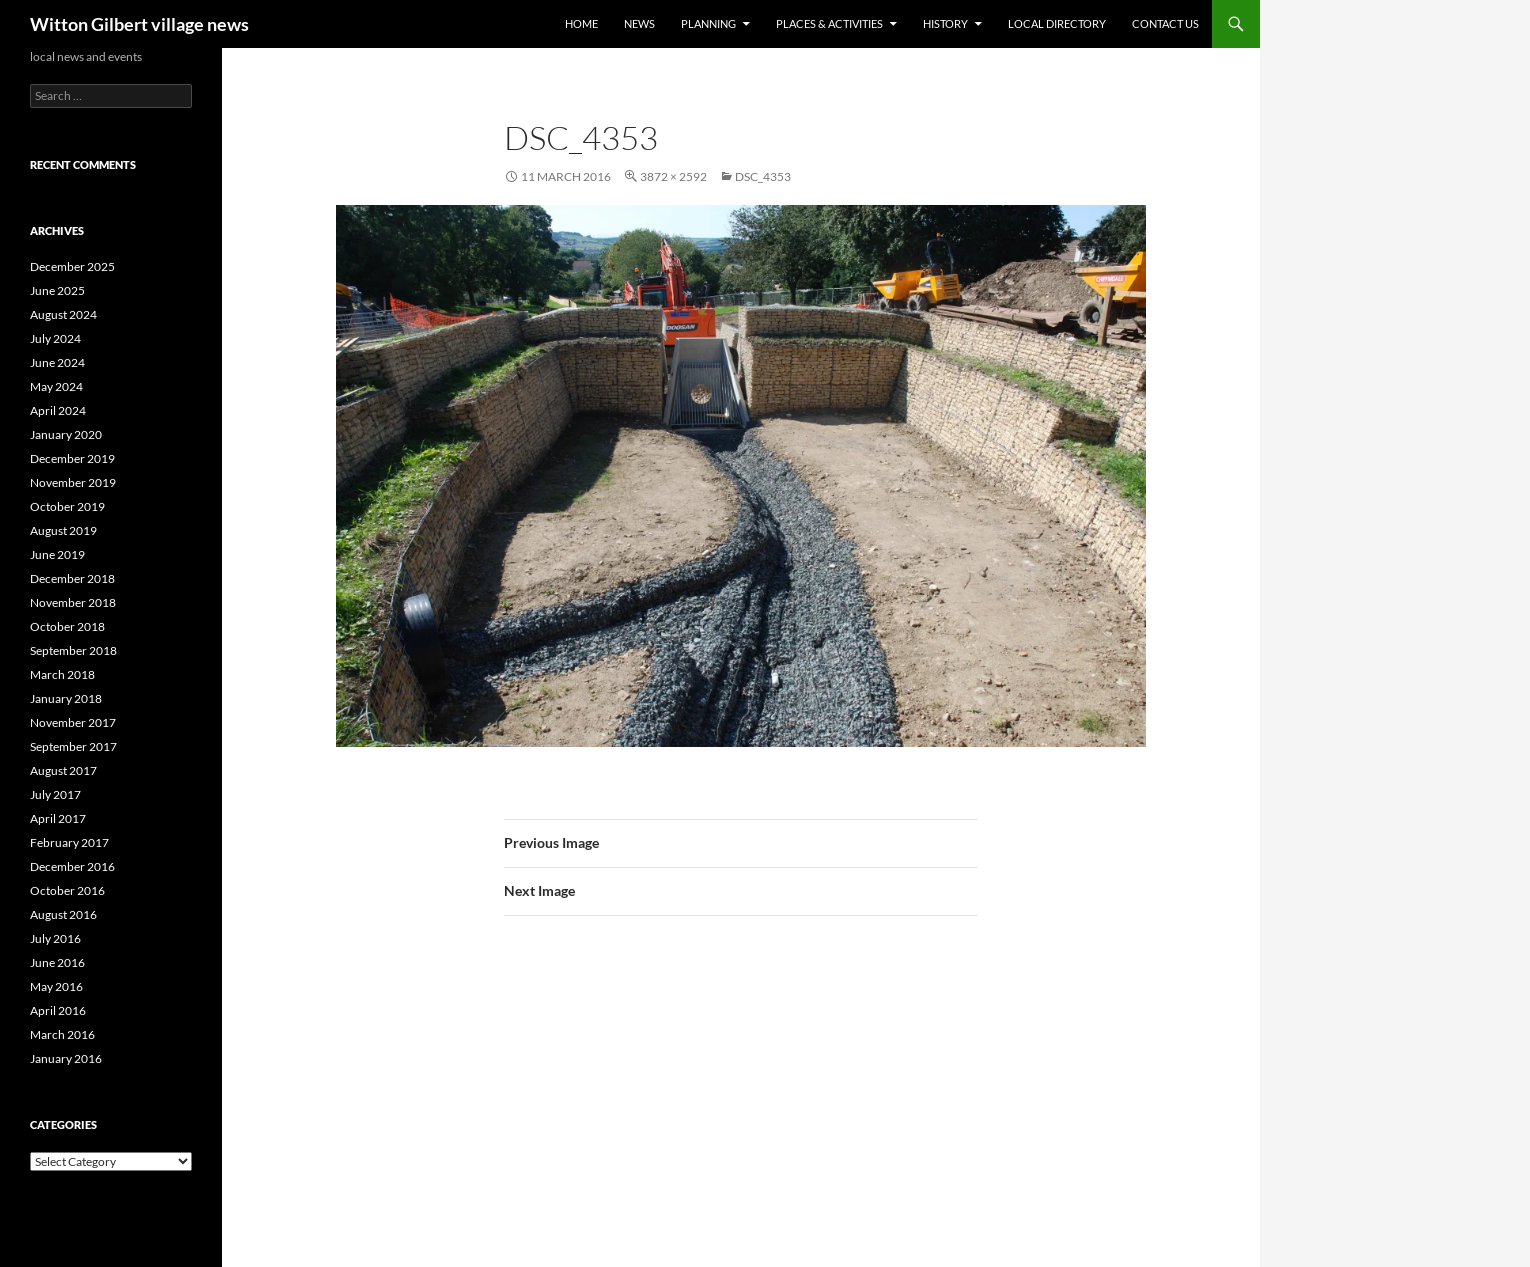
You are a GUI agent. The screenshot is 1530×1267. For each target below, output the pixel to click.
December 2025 (72, 266)
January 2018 (66, 698)
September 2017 (73, 746)
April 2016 (58, 1010)
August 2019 (63, 530)
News (639, 23)
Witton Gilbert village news (139, 24)
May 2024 (56, 386)
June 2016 (57, 962)
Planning (708, 23)
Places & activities (829, 23)
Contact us (1165, 23)
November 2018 (73, 602)
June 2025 (57, 290)
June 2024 (57, 362)
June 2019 (57, 554)
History (945, 23)
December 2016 (72, 866)
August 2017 (63, 770)
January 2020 (66, 434)
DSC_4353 (763, 176)
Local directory (1057, 23)
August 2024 (63, 314)
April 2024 (58, 410)
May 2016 (56, 986)
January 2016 (66, 1058)
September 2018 (73, 650)
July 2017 (55, 794)
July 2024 (55, 338)
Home (581, 23)
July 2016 (55, 938)
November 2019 (73, 482)
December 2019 (72, 458)
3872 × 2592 (673, 176)
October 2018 (67, 626)
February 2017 (69, 842)
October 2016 (67, 890)
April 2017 (58, 818)
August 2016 (63, 914)
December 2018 (72, 578)
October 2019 (67, 506)
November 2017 (73, 722)
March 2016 (62, 1034)
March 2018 (62, 674)
